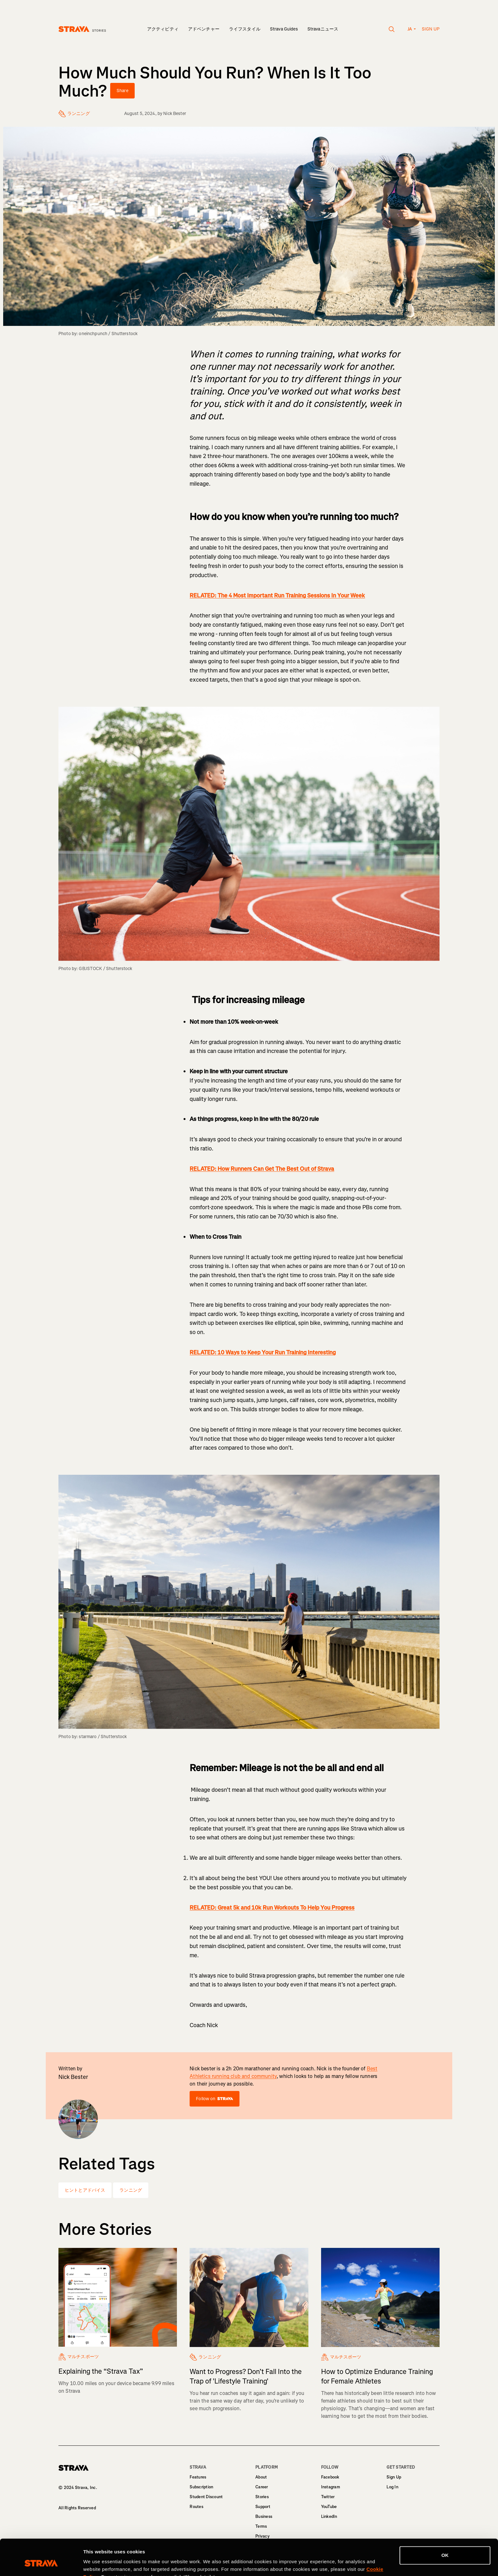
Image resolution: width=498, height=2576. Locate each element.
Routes (196, 2506)
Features (198, 2477)
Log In (392, 2487)
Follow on (214, 2099)
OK (445, 2524)
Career (261, 2487)
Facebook (330, 2477)
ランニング (130, 2190)
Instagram (330, 2487)
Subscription (201, 2487)
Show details (98, 2563)
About (261, 2477)
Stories (262, 2496)
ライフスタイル (244, 29)
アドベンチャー (203, 29)
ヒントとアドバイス (85, 2190)
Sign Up (394, 2477)
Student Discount (206, 2496)
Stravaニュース (322, 29)
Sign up (431, 29)
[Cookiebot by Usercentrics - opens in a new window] (41, 2563)
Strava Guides (284, 29)
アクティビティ (162, 29)
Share (122, 91)
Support (262, 2506)
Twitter (328, 2496)
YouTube (329, 2506)
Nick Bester (174, 114)
